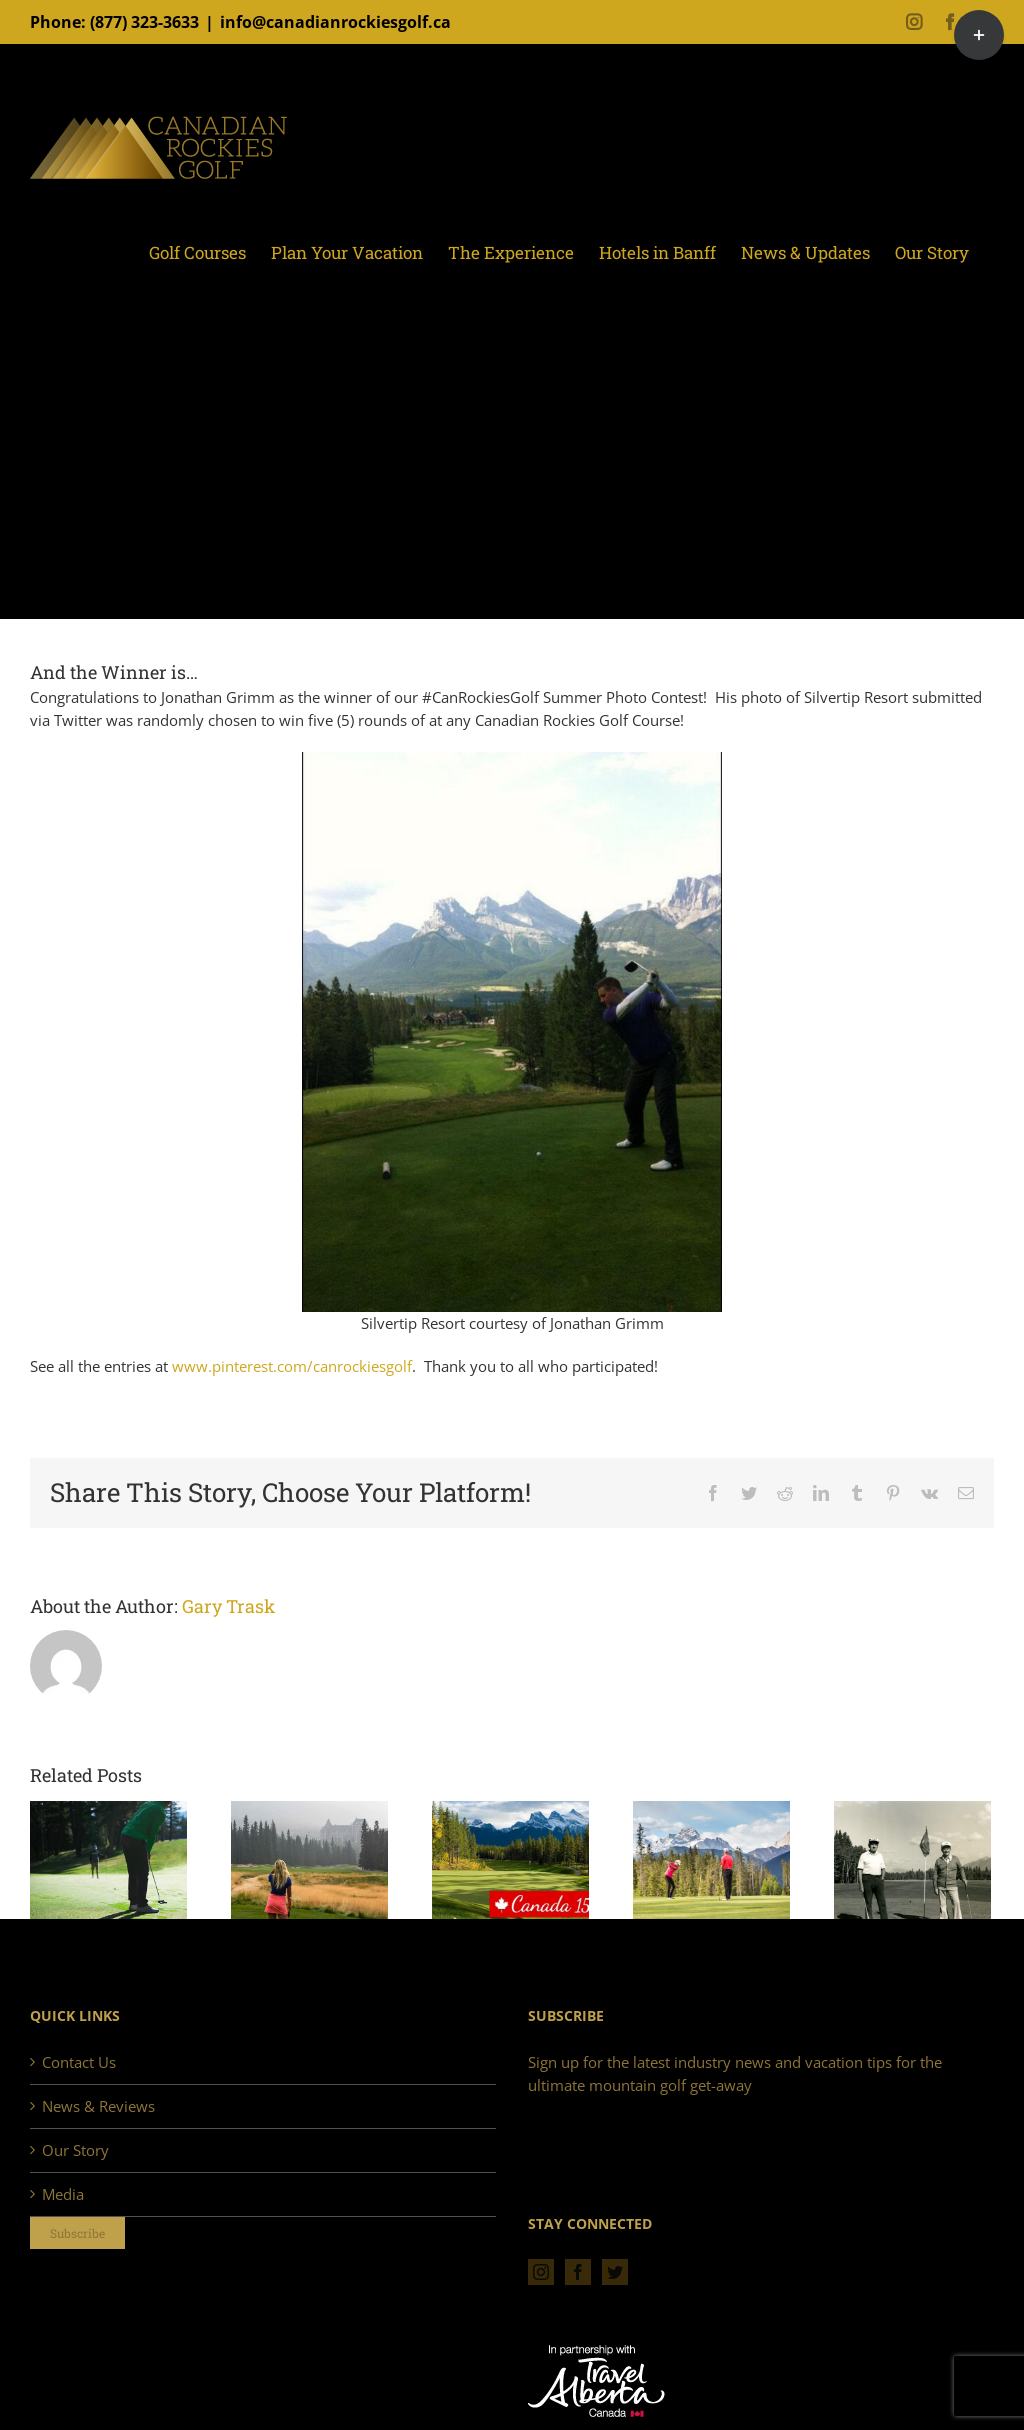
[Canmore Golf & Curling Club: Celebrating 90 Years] (912, 1859)
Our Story (75, 2150)
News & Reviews (98, 2106)
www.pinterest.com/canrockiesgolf (292, 1366)
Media (63, 2194)
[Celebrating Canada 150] (510, 1859)
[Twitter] (615, 2272)
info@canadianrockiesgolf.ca (335, 22)
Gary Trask (228, 1606)
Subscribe (77, 2233)
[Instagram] (541, 2272)
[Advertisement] (512, 468)
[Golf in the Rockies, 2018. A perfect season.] (108, 1859)
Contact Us (79, 2062)
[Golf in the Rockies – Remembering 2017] (309, 1859)
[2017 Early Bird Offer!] (711, 1859)
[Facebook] (578, 2272)
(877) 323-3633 (144, 22)
